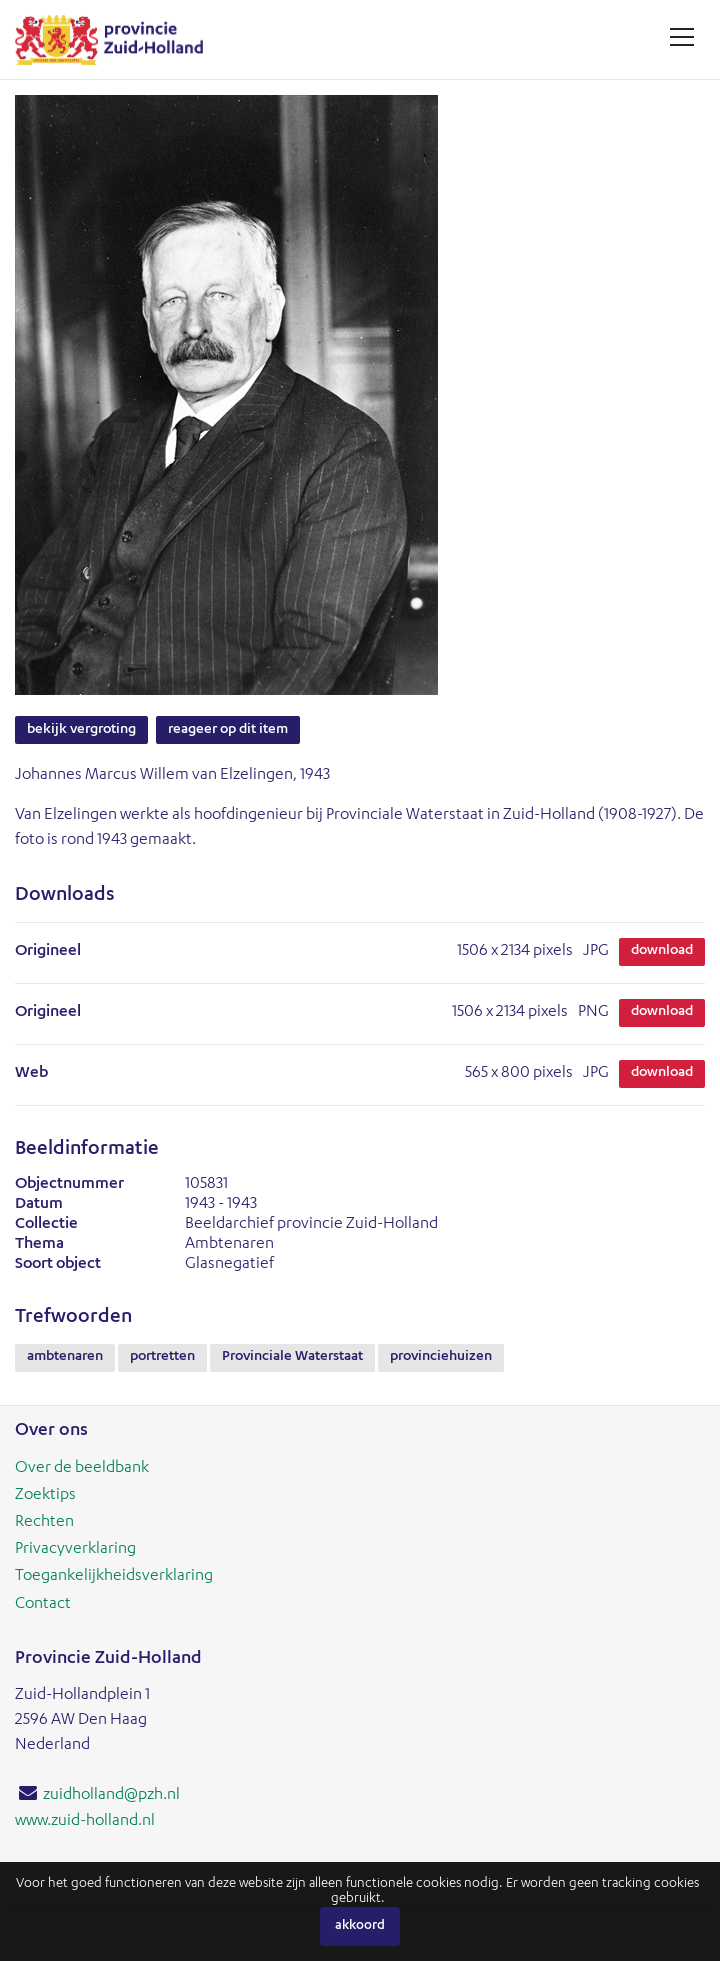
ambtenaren (65, 1357)
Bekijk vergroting (81, 730)
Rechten (44, 1523)
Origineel (48, 952)
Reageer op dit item (228, 730)
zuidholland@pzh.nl (111, 1796)
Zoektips (45, 1496)
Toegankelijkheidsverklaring (114, 1577)
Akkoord (360, 1926)
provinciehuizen (441, 1357)
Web (31, 1074)
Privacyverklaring (75, 1550)
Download (662, 951)
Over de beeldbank (82, 1469)
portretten (162, 1357)
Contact (43, 1605)
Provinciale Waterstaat (292, 1357)
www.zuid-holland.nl (85, 1822)
